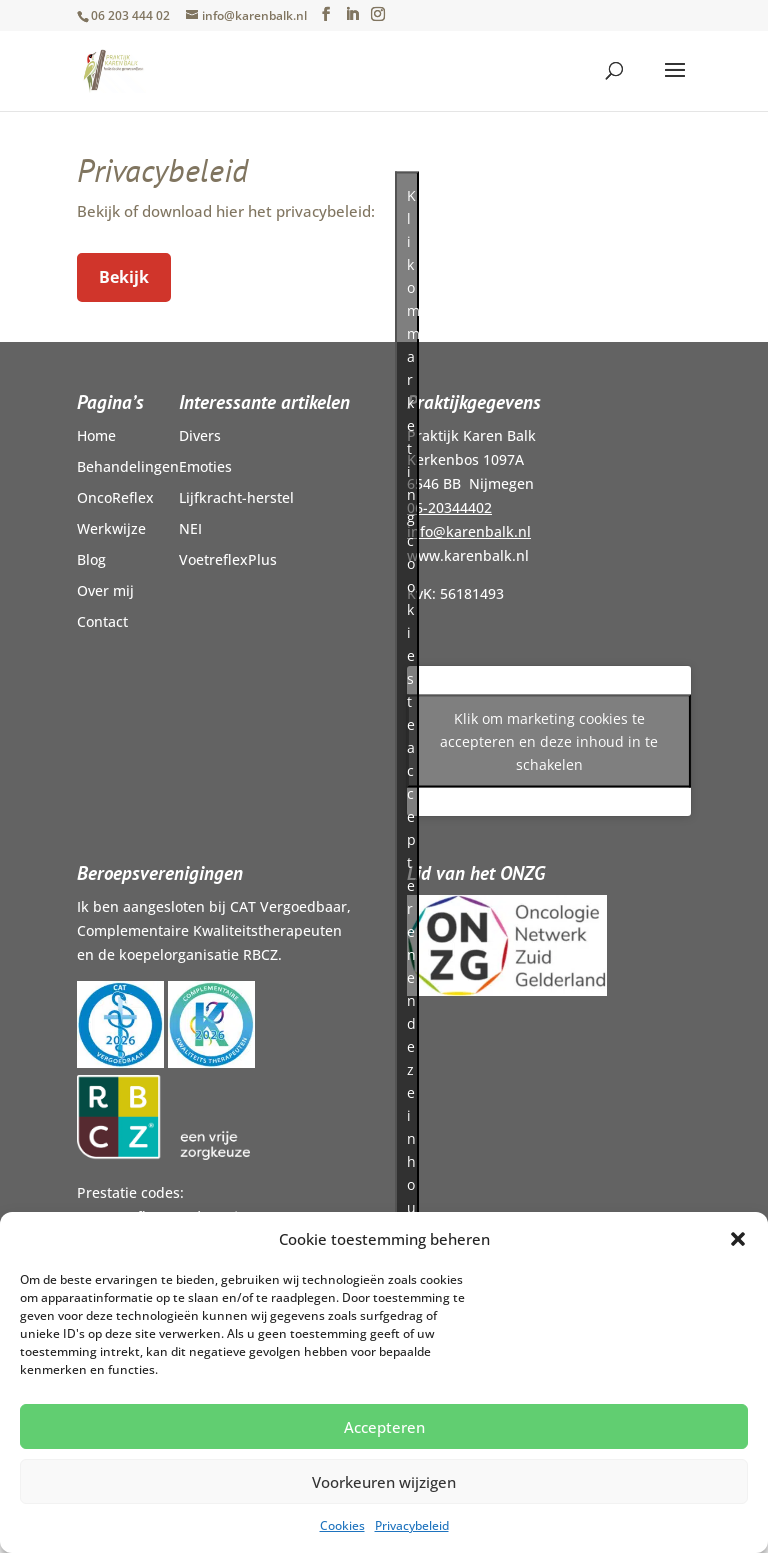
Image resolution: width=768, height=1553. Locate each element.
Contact (102, 621)
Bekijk (124, 277)
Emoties (205, 466)
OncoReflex (115, 497)
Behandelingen (128, 466)
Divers (200, 435)
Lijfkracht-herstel (236, 497)
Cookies (342, 1525)
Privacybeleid (412, 1525)
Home (96, 435)
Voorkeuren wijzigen (384, 1482)
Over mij (105, 590)
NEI (190, 528)
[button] (738, 1239)
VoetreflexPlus (228, 559)
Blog (91, 559)
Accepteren (384, 1427)
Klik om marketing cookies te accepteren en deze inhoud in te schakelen (549, 741)
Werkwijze (111, 528)
